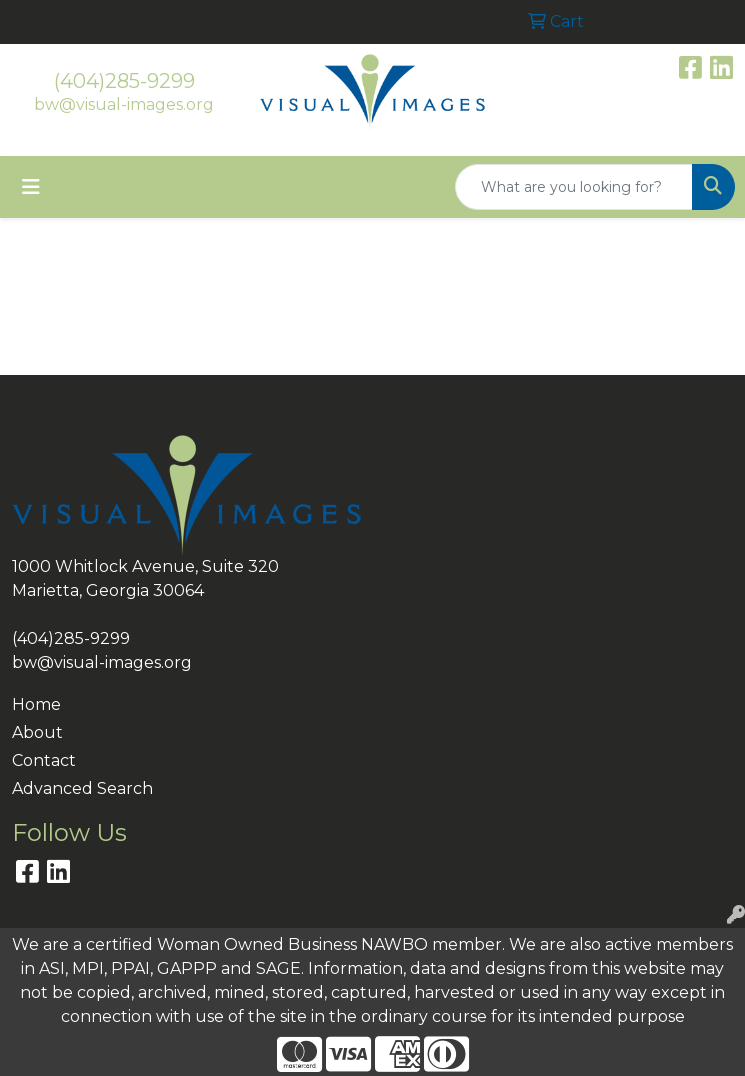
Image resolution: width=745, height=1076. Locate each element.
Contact (44, 760)
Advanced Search (82, 788)
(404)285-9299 (124, 81)
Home (36, 704)
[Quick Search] (574, 187)
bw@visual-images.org (124, 104)
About (37, 732)
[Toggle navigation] (31, 187)
